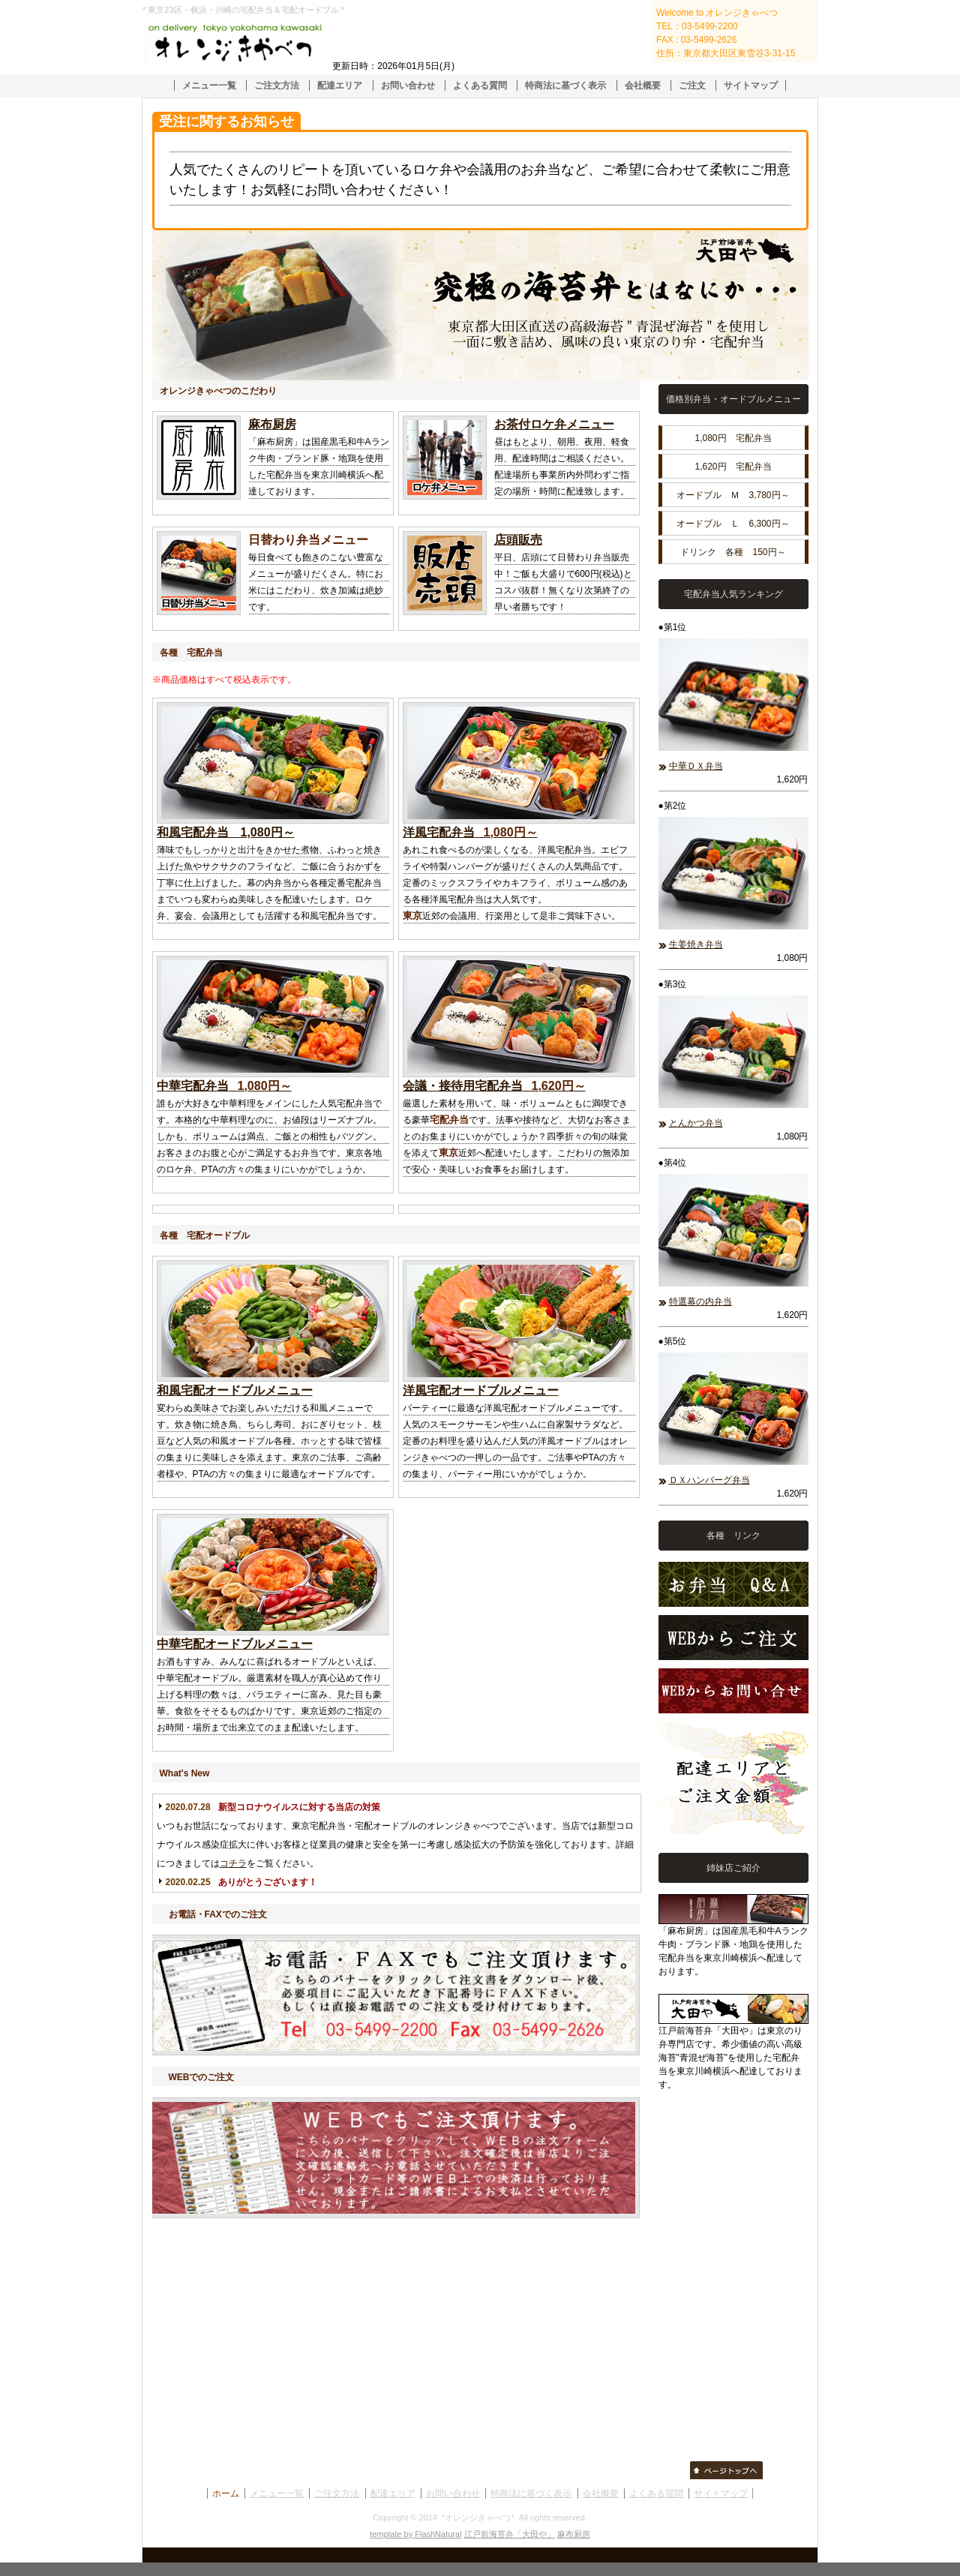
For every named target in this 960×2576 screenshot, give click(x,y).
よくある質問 (480, 85)
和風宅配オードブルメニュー (235, 1390)
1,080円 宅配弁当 (732, 438)
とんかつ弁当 (696, 1123)
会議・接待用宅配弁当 (463, 1085)
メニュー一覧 (209, 85)
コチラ (233, 1863)
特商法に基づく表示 (565, 85)
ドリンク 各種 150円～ (732, 552)
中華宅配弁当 (193, 1085)
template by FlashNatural (415, 2533)
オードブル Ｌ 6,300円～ (732, 523)
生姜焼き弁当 (696, 944)
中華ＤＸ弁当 (696, 766)
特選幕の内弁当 (700, 1301)
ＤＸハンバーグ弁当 (709, 1480)
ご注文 (692, 85)
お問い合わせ (408, 85)
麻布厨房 (272, 424)
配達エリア (339, 85)
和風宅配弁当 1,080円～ (226, 832)
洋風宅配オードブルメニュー (481, 1390)
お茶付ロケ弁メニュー (554, 424)
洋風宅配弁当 (439, 832)
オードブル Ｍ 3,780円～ (732, 495)
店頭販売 (518, 539)
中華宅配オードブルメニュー (235, 1644)
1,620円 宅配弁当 (732, 466)
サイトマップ (751, 85)
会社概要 (643, 85)
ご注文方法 (276, 85)
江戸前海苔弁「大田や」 (509, 2533)
